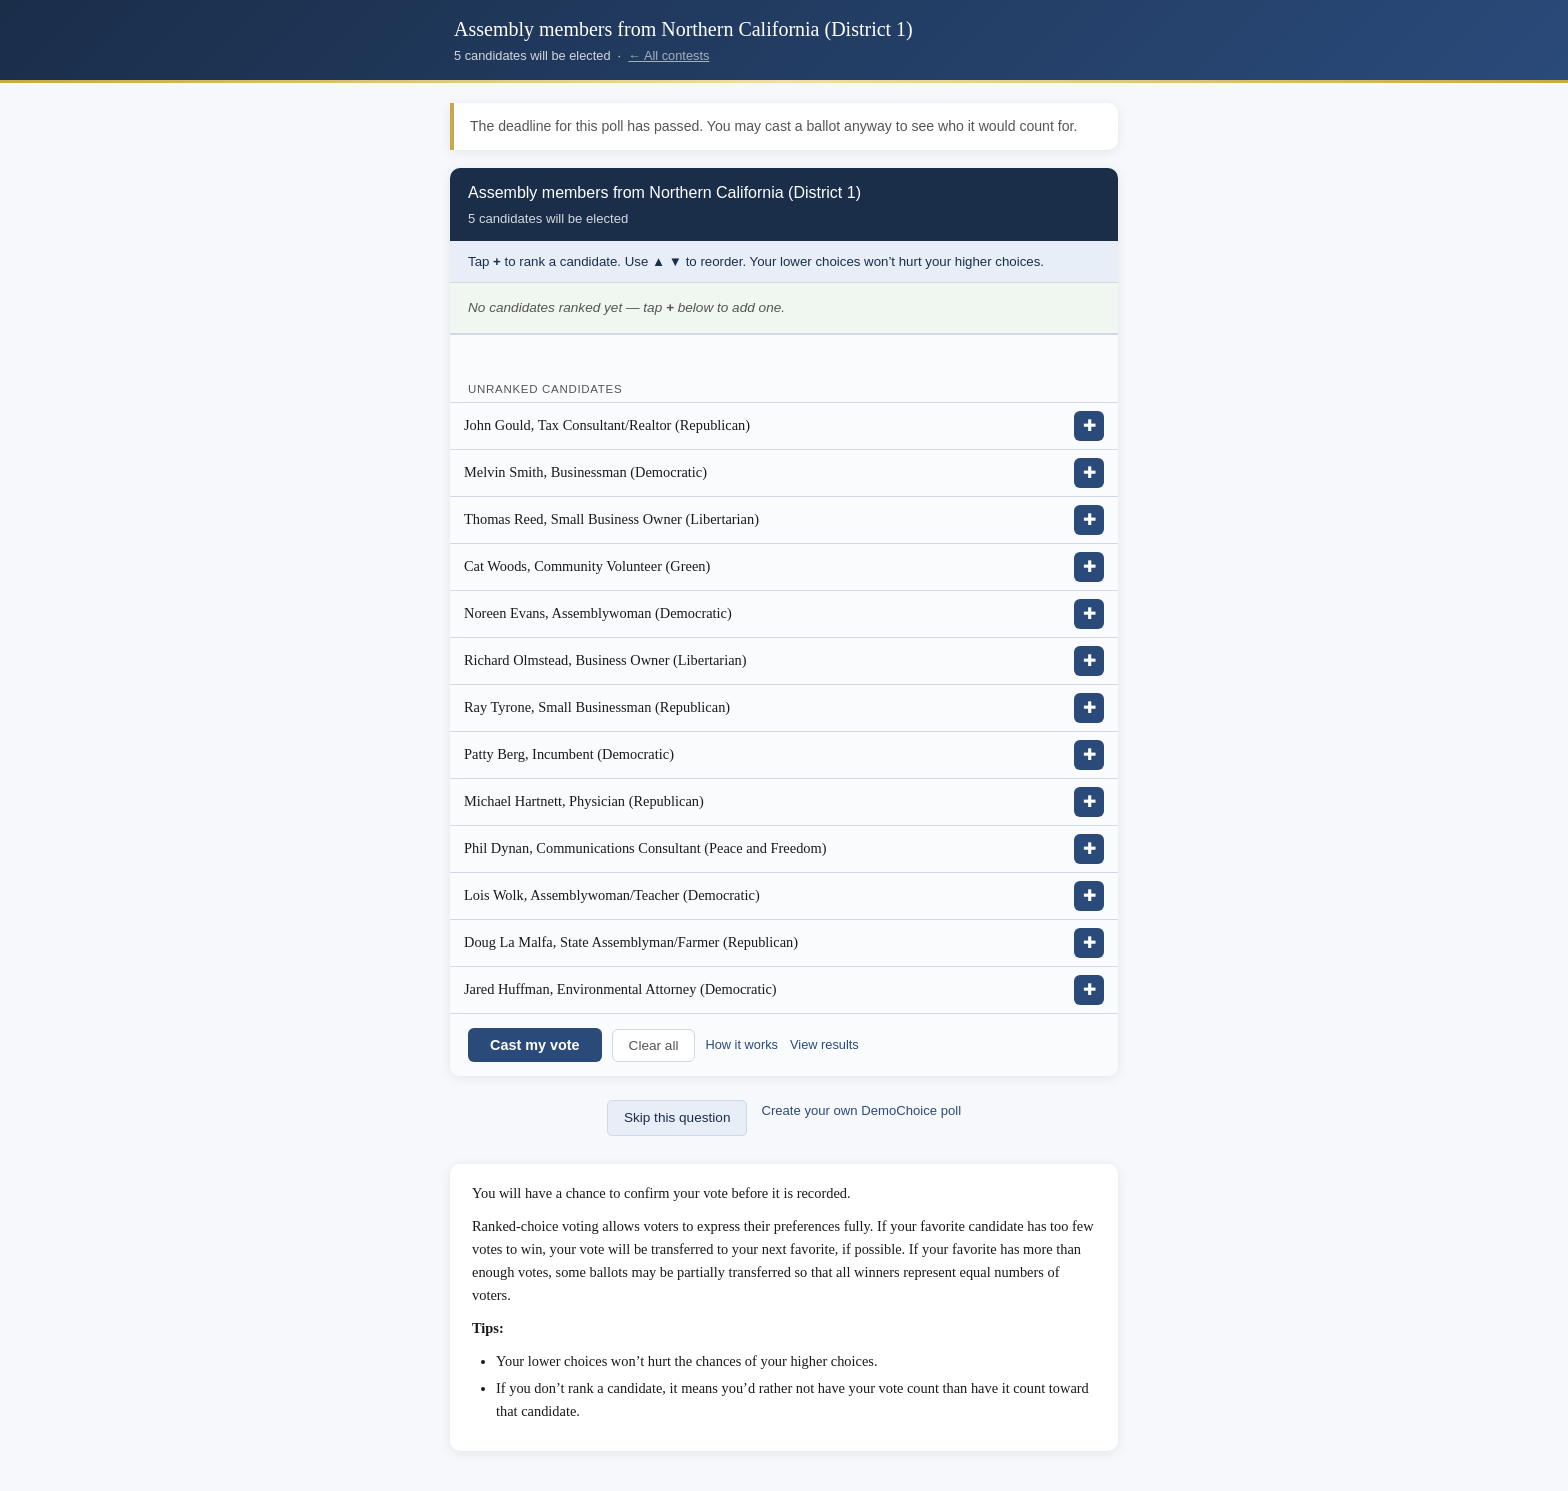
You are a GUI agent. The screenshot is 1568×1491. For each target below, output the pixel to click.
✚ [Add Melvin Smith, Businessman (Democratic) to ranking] (1089, 472)
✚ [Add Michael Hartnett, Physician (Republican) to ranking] (1089, 801)
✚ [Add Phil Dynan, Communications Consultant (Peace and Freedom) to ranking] (1089, 848)
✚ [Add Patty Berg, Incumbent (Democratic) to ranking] (1089, 754)
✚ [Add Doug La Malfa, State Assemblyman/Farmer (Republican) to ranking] (1089, 942)
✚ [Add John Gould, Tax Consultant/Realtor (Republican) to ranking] (1089, 425)
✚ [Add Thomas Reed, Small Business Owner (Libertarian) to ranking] (1089, 519)
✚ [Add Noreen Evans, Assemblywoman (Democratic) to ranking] (1089, 613)
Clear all (654, 1045)
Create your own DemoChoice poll (861, 1110)
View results (824, 1044)
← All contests (668, 55)
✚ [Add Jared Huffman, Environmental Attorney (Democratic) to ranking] (1089, 989)
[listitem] (784, 426)
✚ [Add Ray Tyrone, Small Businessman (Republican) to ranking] (1089, 707)
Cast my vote (535, 1045)
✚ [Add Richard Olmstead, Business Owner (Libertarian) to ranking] (1089, 660)
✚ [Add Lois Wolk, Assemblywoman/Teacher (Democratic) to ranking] (1089, 895)
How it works (741, 1044)
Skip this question (677, 1117)
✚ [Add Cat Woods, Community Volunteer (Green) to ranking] (1089, 566)
